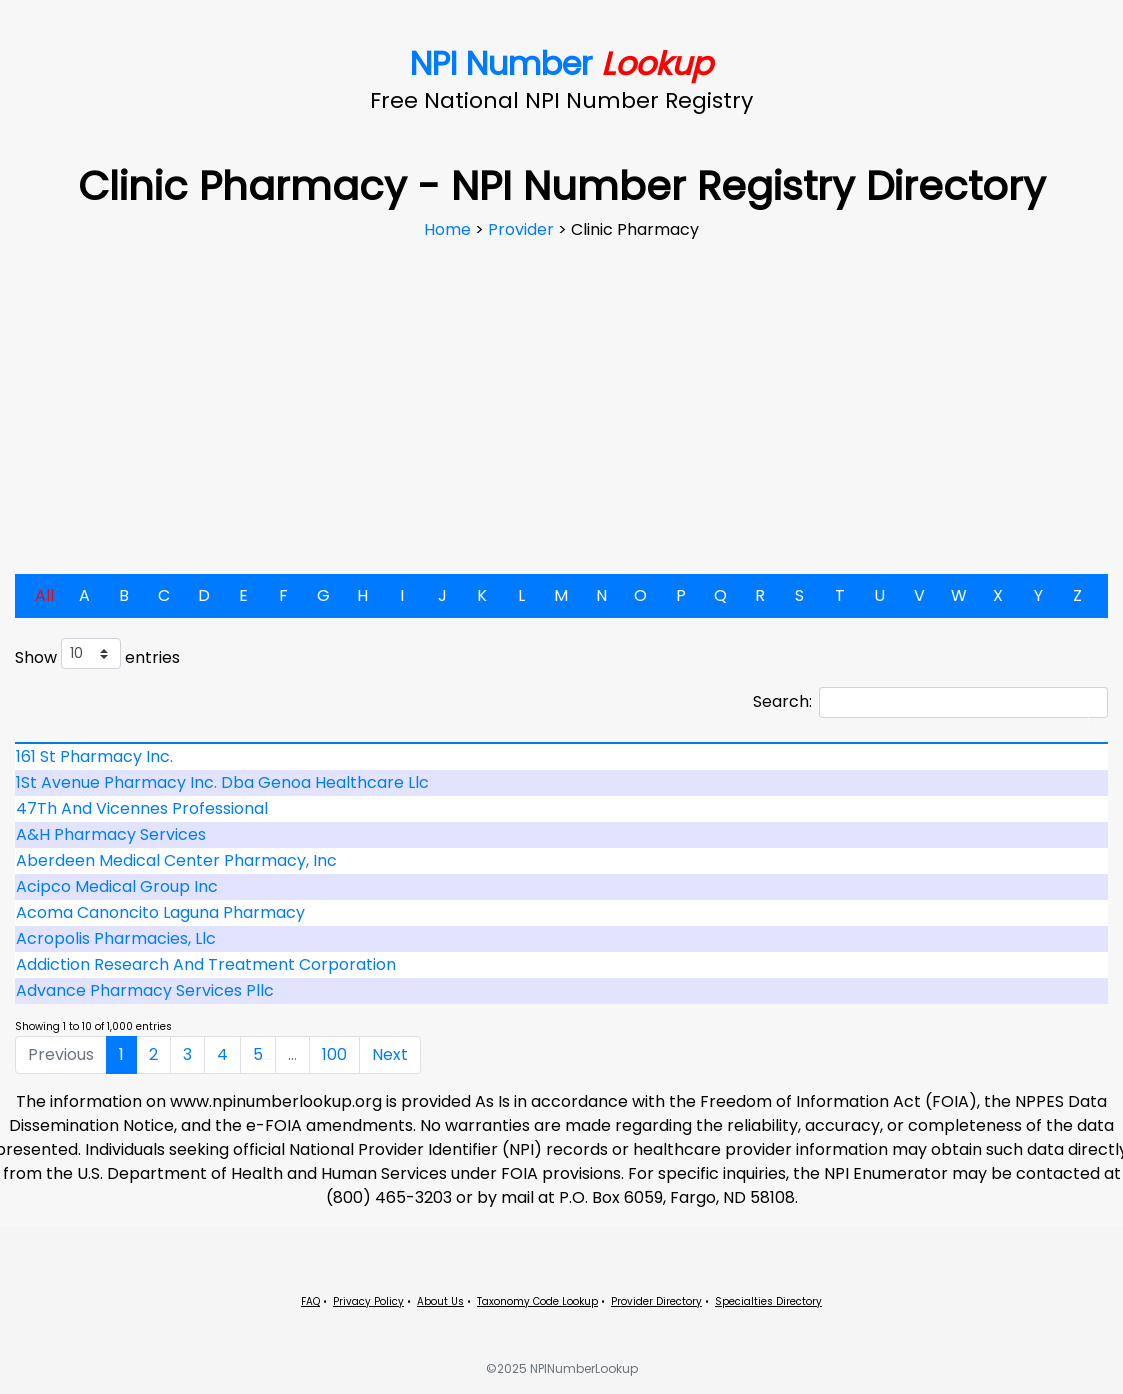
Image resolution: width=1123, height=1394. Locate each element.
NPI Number (561, 63)
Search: (930, 702)
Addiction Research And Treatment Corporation (206, 964)
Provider (523, 229)
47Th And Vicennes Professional (142, 808)
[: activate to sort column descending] (561, 743)
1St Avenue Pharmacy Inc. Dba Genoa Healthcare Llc (222, 782)
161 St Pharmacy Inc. (94, 756)
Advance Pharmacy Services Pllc (145, 990)
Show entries (97, 653)
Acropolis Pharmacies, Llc (116, 938)
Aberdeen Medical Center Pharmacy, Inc (176, 860)
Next (390, 1054)
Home (449, 229)
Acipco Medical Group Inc (117, 886)
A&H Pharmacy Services (111, 834)
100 (334, 1054)
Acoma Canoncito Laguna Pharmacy (160, 912)
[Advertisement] (562, 392)
